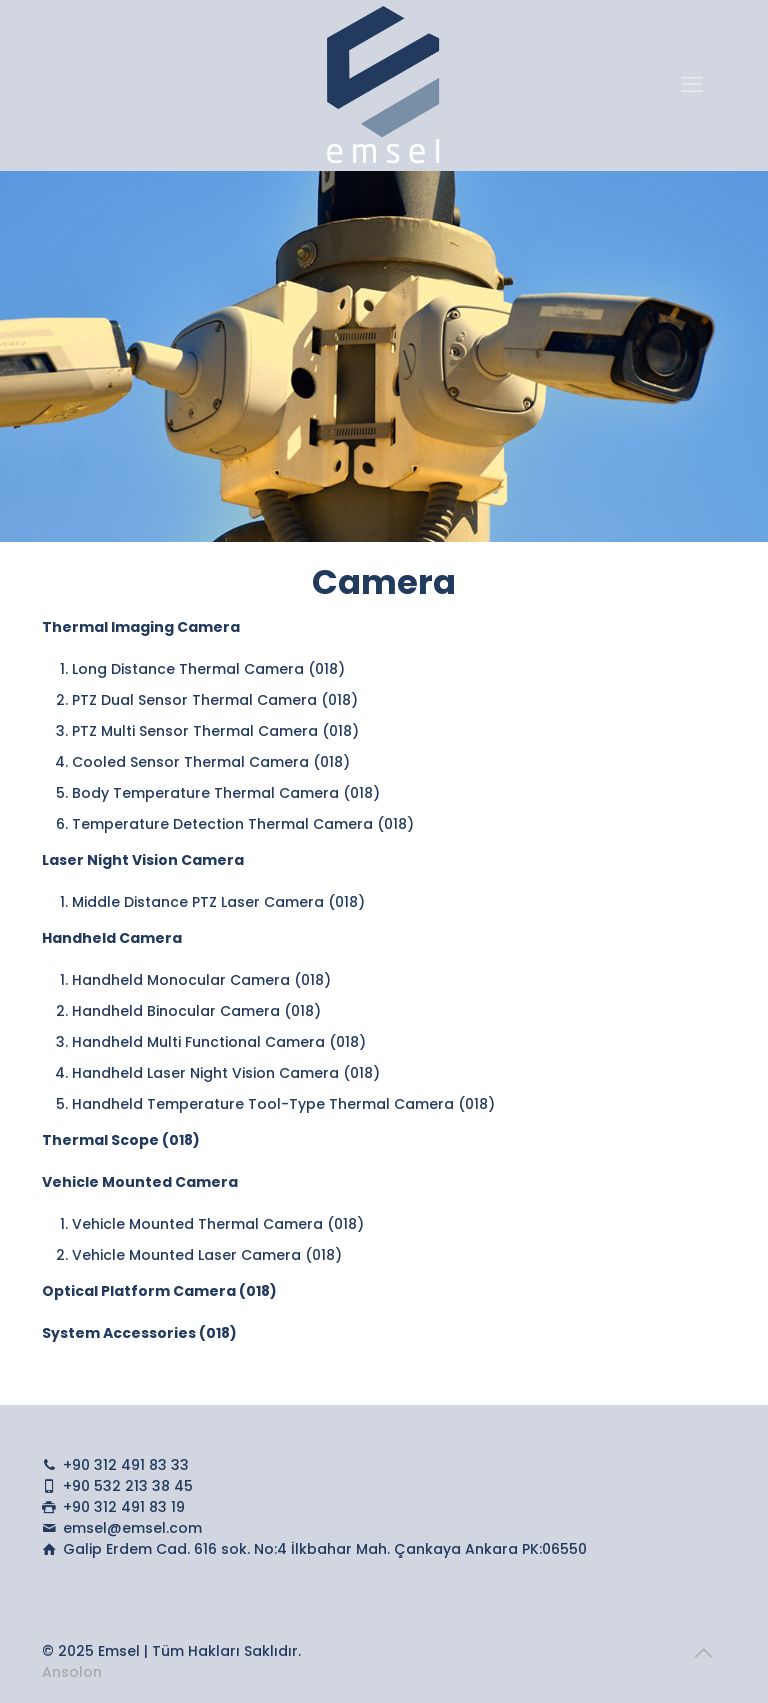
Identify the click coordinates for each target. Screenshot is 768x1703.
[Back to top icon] (705, 1653)
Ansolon (72, 1672)
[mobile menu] (694, 85)
